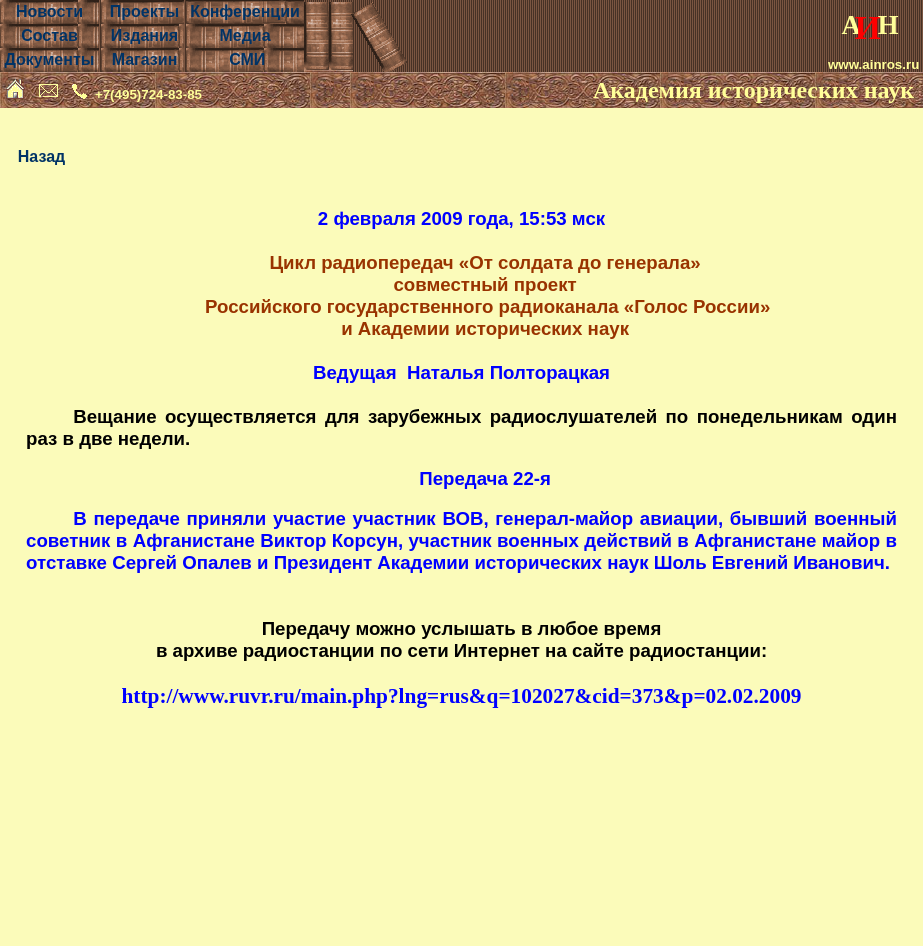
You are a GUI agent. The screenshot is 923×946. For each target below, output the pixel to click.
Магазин (145, 59)
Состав (49, 35)
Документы (49, 59)
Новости (49, 11)
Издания (144, 35)
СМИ (247, 59)
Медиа (244, 35)
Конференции (245, 11)
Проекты (144, 11)
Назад (41, 156)
